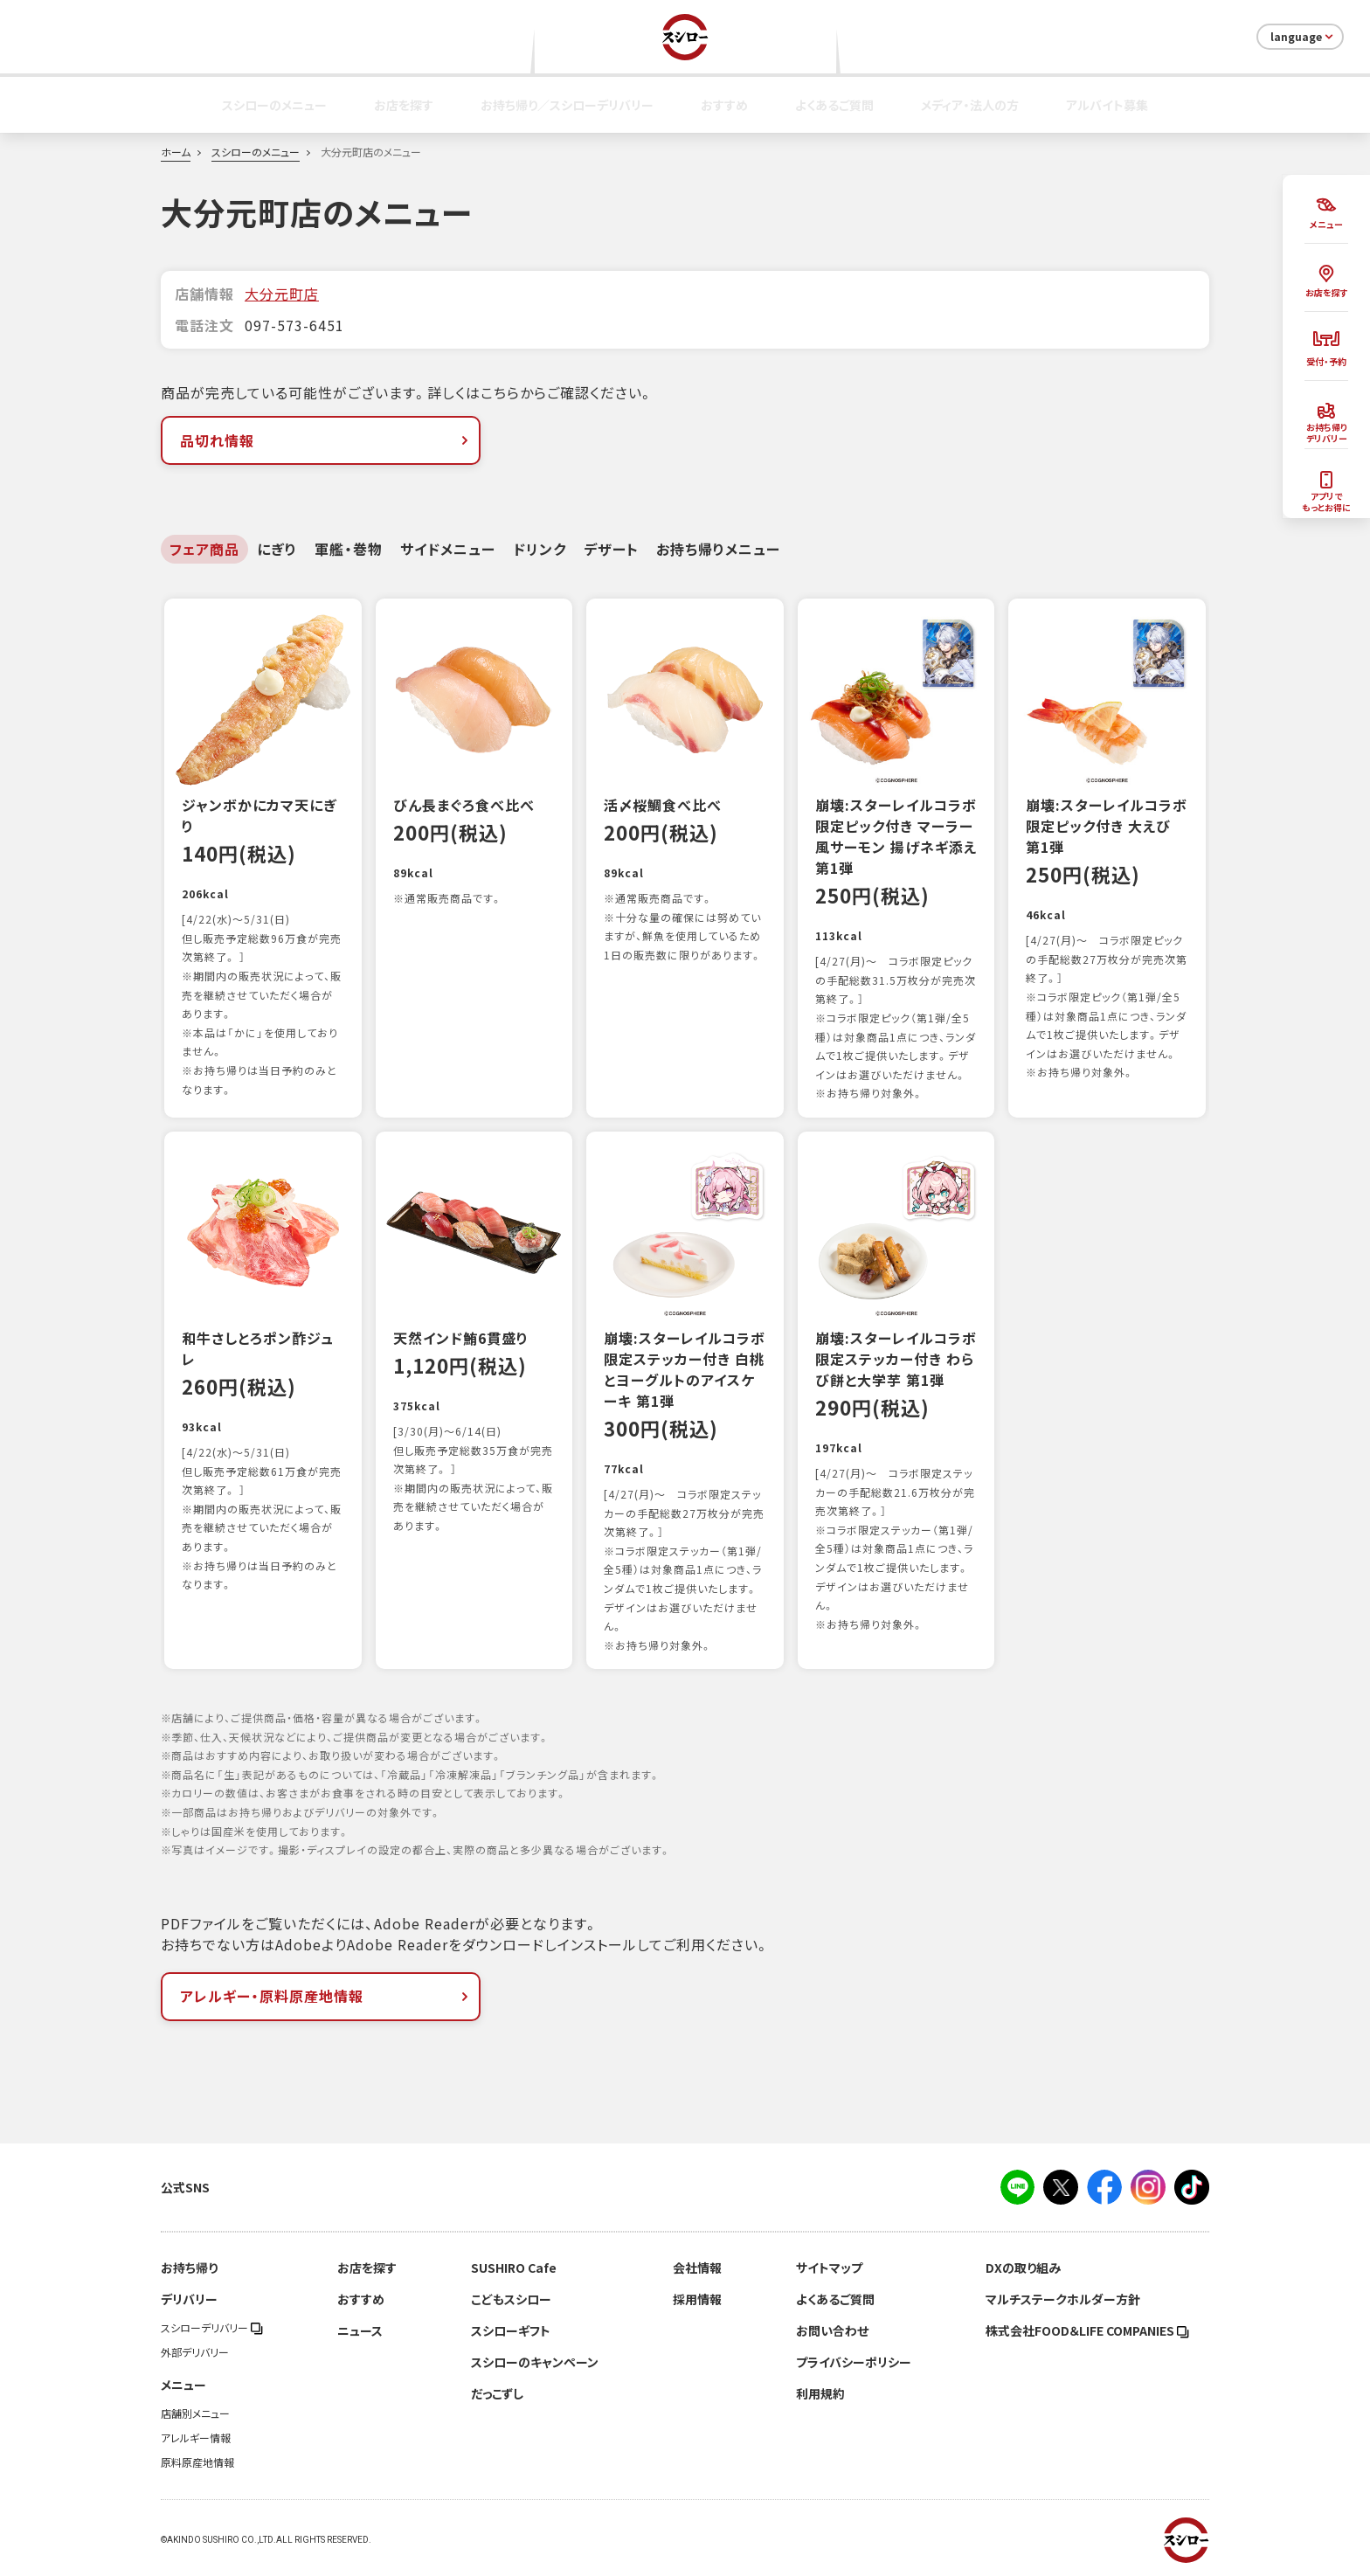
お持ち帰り (189, 2267)
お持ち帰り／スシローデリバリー (567, 105)
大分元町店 (282, 293)
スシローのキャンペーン (535, 2362)
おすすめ (724, 105)
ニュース (360, 2330)
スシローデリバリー (212, 2328)
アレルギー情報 (196, 2438)
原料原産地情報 (197, 2462)
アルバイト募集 (1107, 105)
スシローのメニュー (274, 105)
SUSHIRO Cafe (514, 2267)
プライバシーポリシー (853, 2362)
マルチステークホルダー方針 (1063, 2299)
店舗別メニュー (195, 2413)
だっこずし (497, 2393)
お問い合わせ (832, 2330)
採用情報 (697, 2299)
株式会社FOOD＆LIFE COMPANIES (1087, 2330)
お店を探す (403, 105)
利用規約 (820, 2393)
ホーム (175, 152)
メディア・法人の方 (970, 105)
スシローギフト (510, 2330)
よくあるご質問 (834, 105)
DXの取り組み (1023, 2267)
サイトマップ (829, 2267)
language (1303, 37)
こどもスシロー (511, 2299)
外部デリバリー (195, 2352)
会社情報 (697, 2267)
